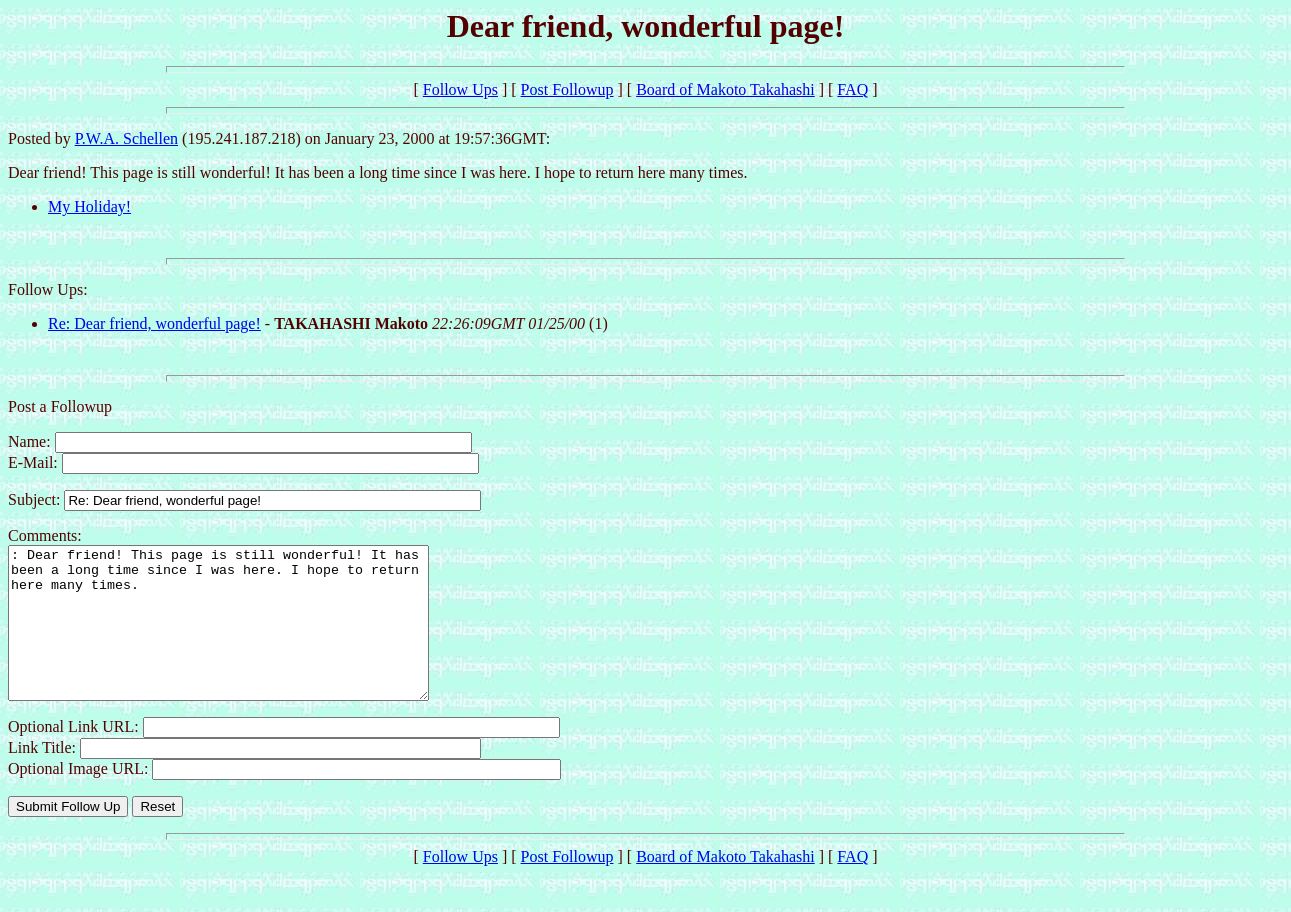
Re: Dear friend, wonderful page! (154, 323)
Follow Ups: (48, 289)
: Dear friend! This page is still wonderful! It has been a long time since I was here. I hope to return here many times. (243, 638)
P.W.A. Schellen (126, 138)
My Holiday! (89, 206)
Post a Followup (60, 406)
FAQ (852, 89)
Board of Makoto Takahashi (725, 89)
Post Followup (567, 89)
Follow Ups (460, 89)
